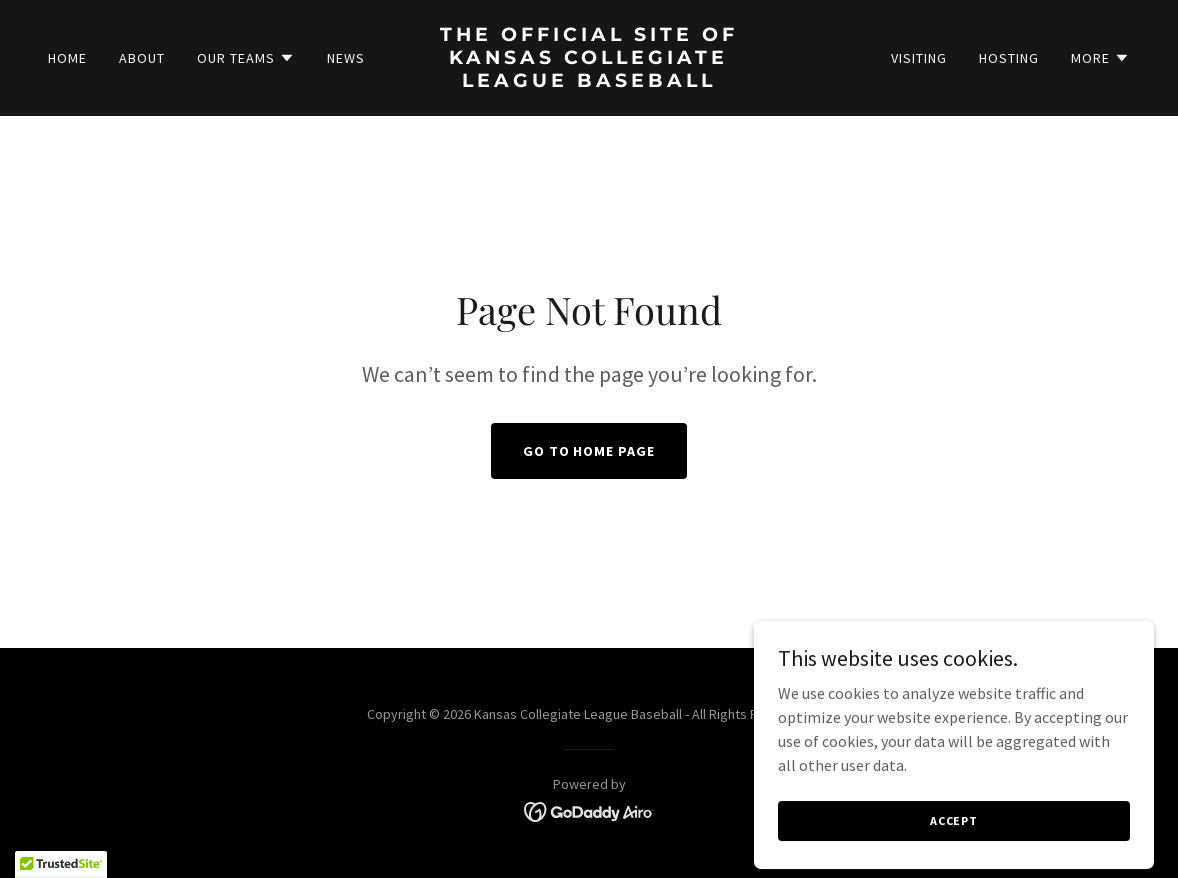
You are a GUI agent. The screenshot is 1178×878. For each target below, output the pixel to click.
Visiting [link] (919, 58)
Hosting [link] (1009, 58)
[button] (246, 58)
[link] (589, 81)
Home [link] (67, 58)
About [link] (142, 58)
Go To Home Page (589, 451)
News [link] (346, 58)
